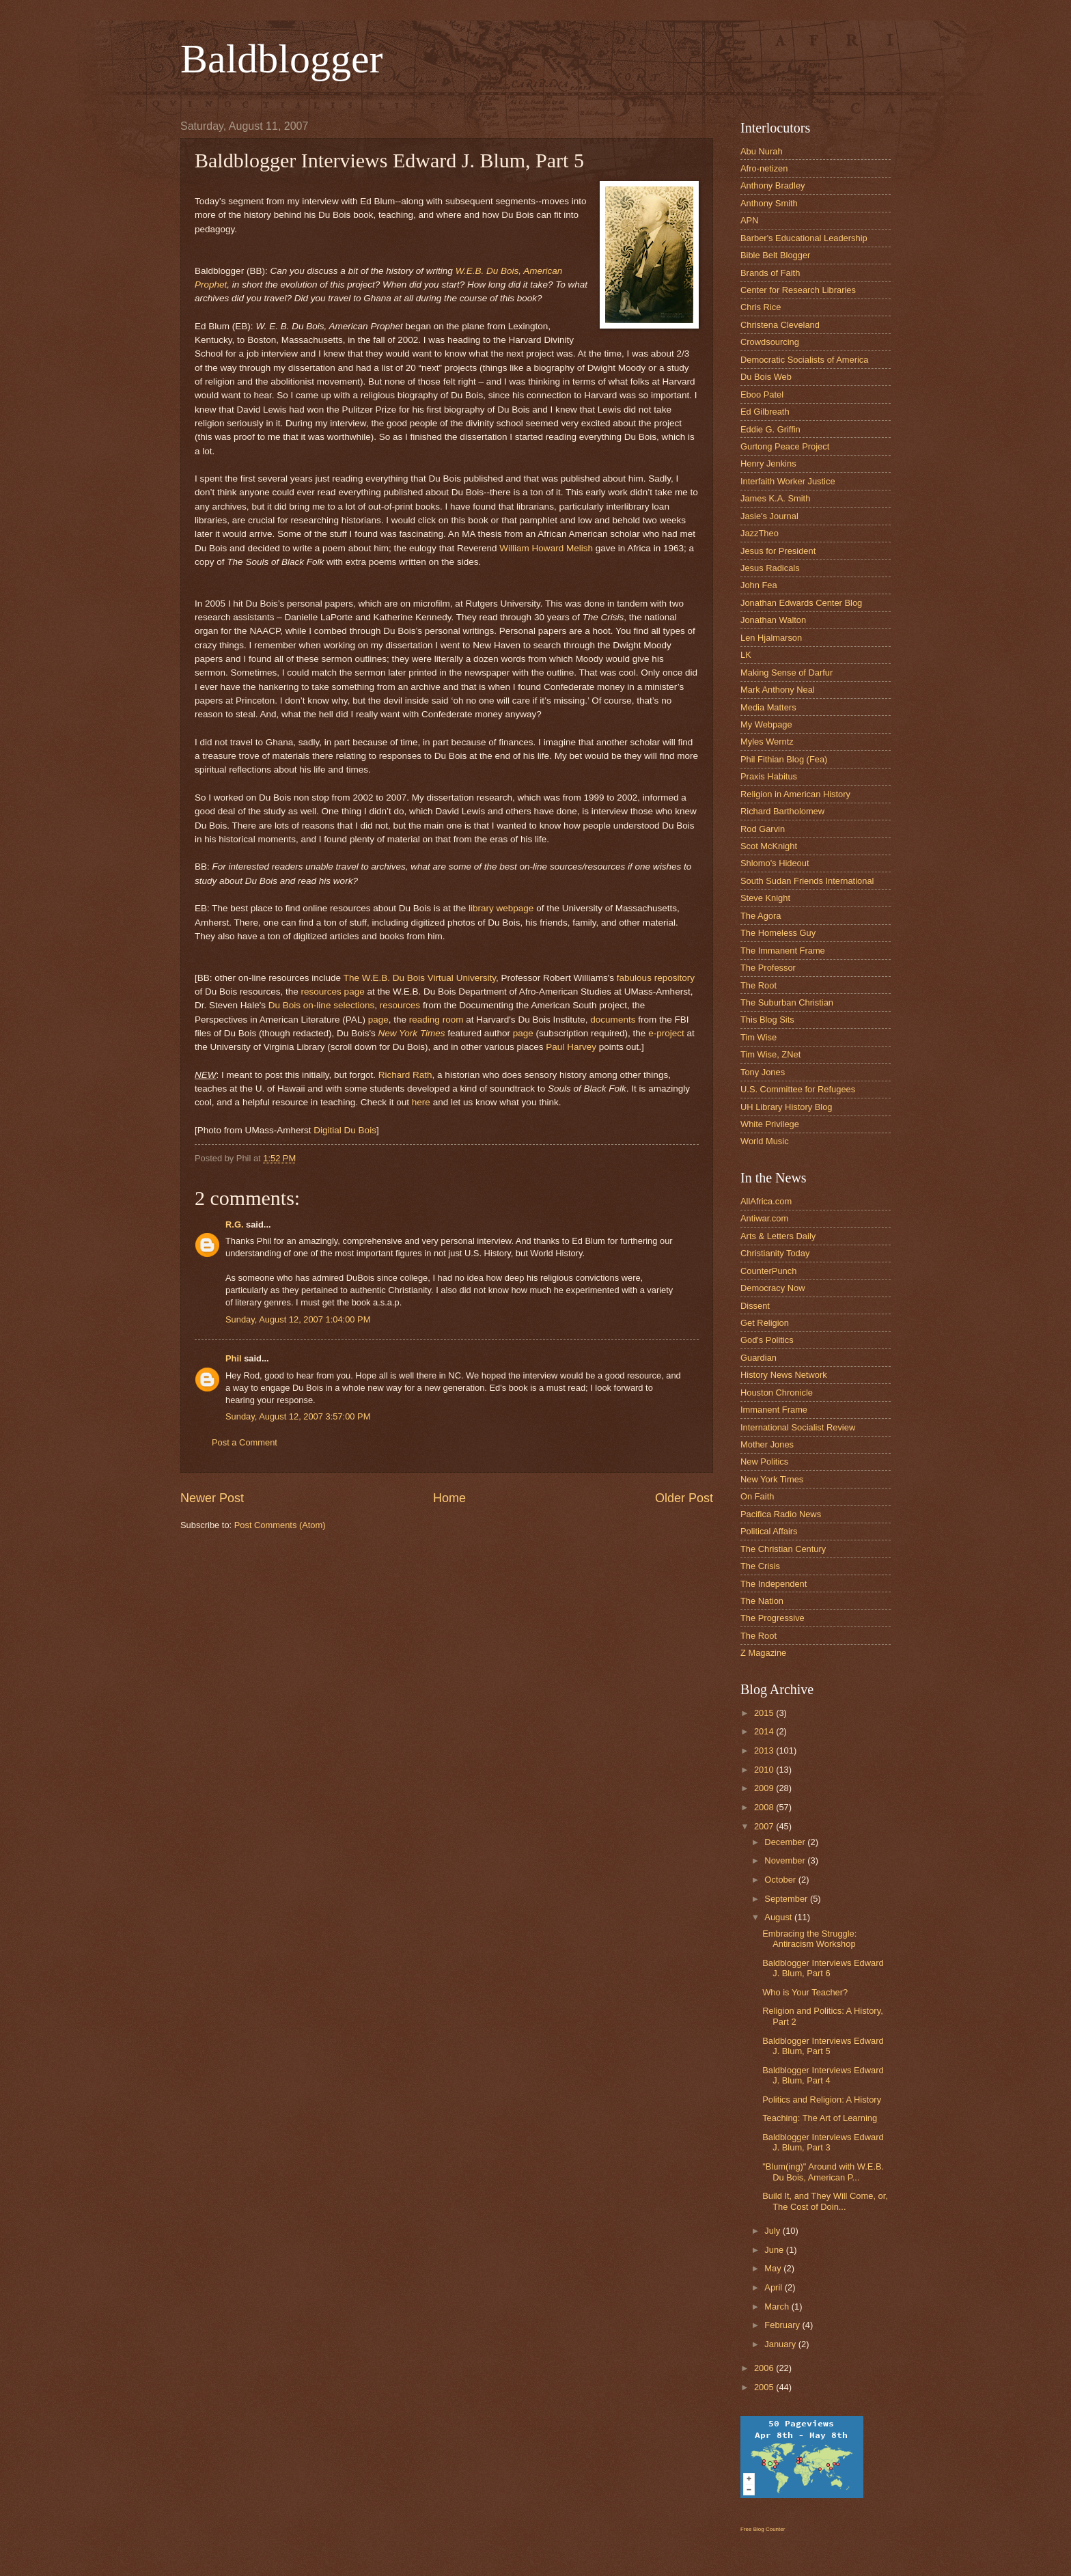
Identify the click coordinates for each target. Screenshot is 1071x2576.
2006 (765, 2368)
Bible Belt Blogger (775, 255)
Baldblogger (281, 58)
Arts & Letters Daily (778, 1236)
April (774, 2287)
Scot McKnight (768, 846)
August (779, 1917)
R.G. (234, 1224)
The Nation (761, 1601)
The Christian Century (783, 1549)
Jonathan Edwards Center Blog (801, 603)
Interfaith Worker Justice (787, 481)
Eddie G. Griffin (770, 429)
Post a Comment (244, 1442)
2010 (765, 1769)
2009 (765, 1788)
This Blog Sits (767, 1019)
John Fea (758, 585)
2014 (765, 1731)
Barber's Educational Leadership (803, 238)
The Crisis (760, 1566)
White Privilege (769, 1124)
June (775, 2250)
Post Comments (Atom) (280, 1525)
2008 (765, 1807)
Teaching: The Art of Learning (819, 2118)
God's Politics (767, 1340)
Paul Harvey (571, 1047)
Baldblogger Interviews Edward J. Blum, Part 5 (822, 2046)
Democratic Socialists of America (804, 360)
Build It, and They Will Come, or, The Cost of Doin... (825, 2201)
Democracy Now (772, 1288)
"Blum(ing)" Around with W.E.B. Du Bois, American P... (823, 2171)
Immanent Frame (773, 1409)
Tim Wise (758, 1037)
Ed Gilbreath (765, 411)
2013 (765, 1750)
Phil (233, 1358)
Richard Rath (405, 1075)
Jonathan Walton (773, 620)
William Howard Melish (546, 548)
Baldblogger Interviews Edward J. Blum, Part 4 (822, 2075)
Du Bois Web (766, 377)
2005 (765, 2387)
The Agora (760, 916)
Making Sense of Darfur (786, 672)
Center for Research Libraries (798, 290)
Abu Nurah (761, 151)
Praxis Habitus (768, 776)
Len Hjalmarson (771, 638)
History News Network (783, 1375)
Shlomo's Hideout (774, 863)
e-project (666, 1033)
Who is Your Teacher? (805, 1992)
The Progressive (772, 1618)
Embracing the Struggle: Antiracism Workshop (809, 1938)
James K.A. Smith (775, 498)
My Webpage (766, 724)
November (785, 1860)
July (773, 2231)
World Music (764, 1141)
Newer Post (212, 1498)
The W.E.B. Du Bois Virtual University (420, 978)
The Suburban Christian (786, 1002)
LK (745, 655)
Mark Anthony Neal (777, 689)
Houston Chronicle (776, 1392)
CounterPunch (768, 1271)
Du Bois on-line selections (321, 1005)
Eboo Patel (761, 394)
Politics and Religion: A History (821, 2099)
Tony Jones (762, 1072)
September (787, 1899)
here (421, 1102)
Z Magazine (763, 1653)
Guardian (758, 1358)
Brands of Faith (770, 273)
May (773, 2268)
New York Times (411, 1033)
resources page (333, 991)
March (777, 2306)
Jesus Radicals (770, 568)
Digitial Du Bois (345, 1130)
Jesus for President (778, 551)
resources (400, 1005)
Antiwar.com (764, 1218)
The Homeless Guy (778, 933)
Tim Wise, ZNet (770, 1054)
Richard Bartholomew (782, 811)
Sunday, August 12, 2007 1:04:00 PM (297, 1319)
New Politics (764, 1461)
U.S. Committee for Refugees (797, 1089)
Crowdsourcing (769, 342)
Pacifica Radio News (780, 1514)
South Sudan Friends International (807, 881)
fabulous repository (656, 978)
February (783, 2325)
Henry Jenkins (768, 463)
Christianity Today (774, 1253)
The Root (758, 985)
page (378, 1019)
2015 (765, 1713)
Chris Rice (760, 307)
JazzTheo (759, 533)
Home (449, 1498)
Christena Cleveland (780, 325)
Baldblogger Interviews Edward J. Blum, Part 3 (822, 2142)
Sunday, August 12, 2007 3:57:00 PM (297, 1416)
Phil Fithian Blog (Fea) (783, 759)
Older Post (684, 1498)
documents (612, 1019)
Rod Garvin (762, 829)
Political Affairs (769, 1531)
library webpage (501, 908)
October (781, 1879)
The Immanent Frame (782, 950)
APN (749, 220)
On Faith (757, 1496)
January (781, 2344)
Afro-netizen (764, 168)
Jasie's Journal (769, 516)
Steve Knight (765, 898)
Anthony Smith (769, 203)
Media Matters (768, 707)
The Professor (768, 967)
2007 (765, 1826)
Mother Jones (767, 1444)
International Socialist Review (797, 1427)
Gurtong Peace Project (784, 446)
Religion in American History (795, 794)
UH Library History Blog (786, 1107)
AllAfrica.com (766, 1201)
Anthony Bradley (772, 185)
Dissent (755, 1306)
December (785, 1842)
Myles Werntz (767, 741)
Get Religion (764, 1323)
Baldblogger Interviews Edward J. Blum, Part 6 (822, 1968)
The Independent (773, 1584)
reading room (436, 1019)
